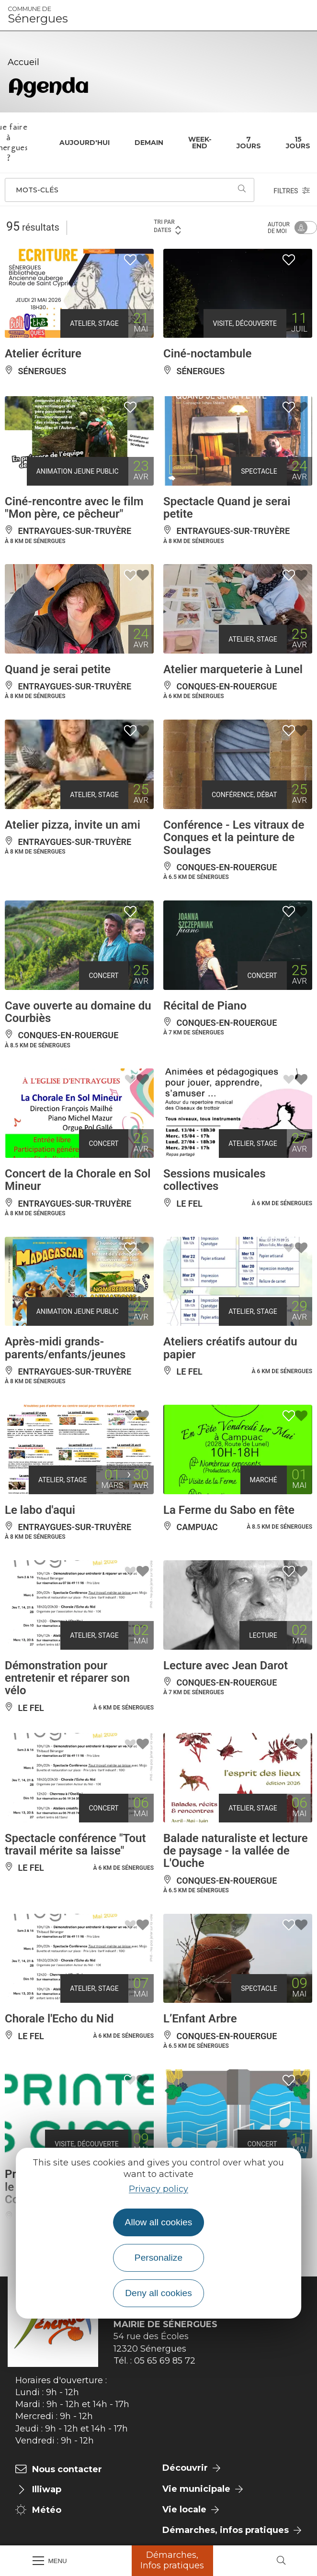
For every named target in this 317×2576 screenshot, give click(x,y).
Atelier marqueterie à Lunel (233, 669)
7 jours (249, 142)
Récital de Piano (205, 1005)
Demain (149, 142)
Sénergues (38, 15)
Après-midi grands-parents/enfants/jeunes (65, 1348)
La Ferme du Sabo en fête (228, 1510)
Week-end (200, 142)
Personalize (158, 2258)
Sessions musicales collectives (214, 1180)
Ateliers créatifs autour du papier (230, 1348)
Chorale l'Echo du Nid (59, 2018)
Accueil (23, 62)
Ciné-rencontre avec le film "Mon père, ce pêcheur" (74, 508)
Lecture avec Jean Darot (225, 1665)
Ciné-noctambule (207, 353)
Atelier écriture (43, 353)
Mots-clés (37, 190)
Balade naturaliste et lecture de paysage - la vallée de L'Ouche (235, 1851)
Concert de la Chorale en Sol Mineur (78, 1180)
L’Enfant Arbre (200, 2018)
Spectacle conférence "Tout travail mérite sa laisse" (75, 1844)
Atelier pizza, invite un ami (72, 825)
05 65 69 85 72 (164, 2360)
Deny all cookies (158, 2293)
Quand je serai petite (58, 669)
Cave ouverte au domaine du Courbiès (78, 1012)
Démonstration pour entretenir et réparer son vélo (67, 1678)
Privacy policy (158, 2189)
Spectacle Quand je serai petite (227, 508)
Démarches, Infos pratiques (172, 2560)
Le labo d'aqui (40, 1510)
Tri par (168, 226)
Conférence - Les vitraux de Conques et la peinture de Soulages (233, 837)
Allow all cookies (158, 2222)
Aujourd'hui (84, 142)
